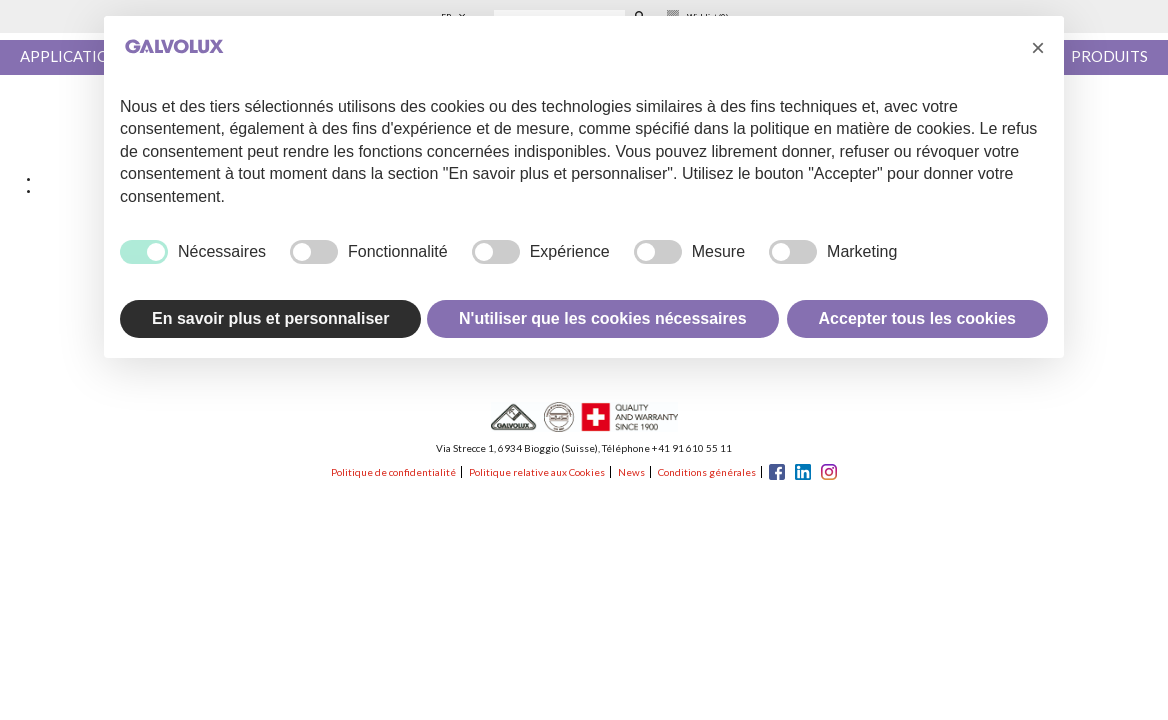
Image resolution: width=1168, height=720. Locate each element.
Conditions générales (707, 472)
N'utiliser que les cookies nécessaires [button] (603, 318)
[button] (1038, 48)
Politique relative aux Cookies (537, 472)
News (631, 472)
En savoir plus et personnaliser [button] (270, 318)
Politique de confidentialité (393, 472)
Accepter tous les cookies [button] (917, 318)
